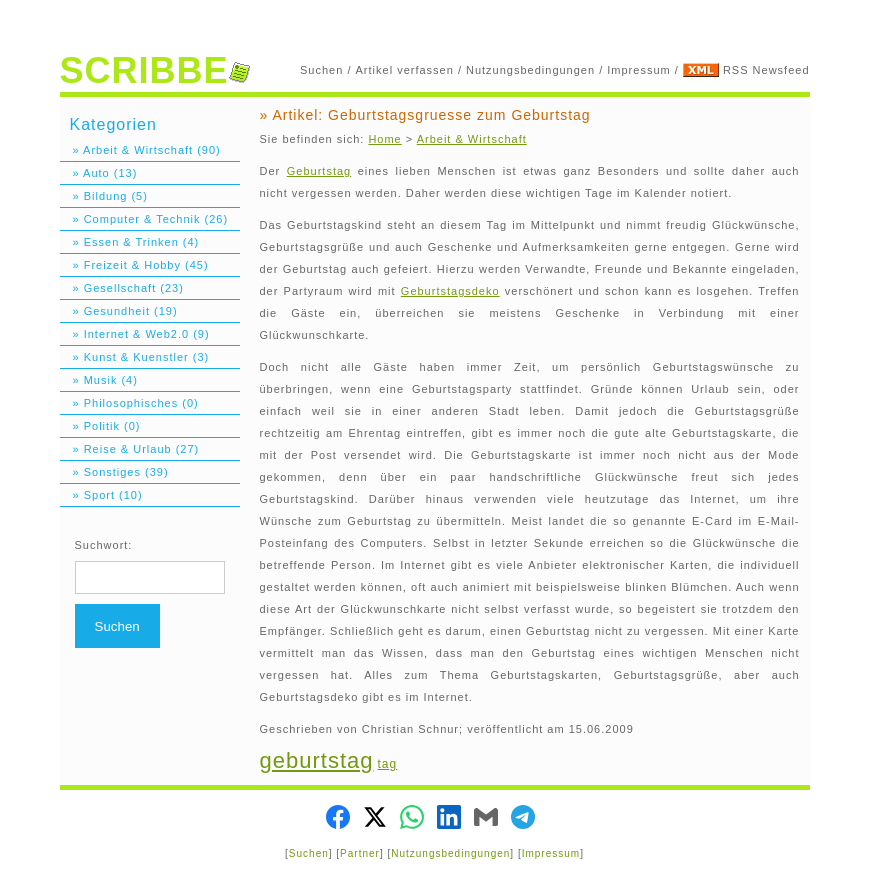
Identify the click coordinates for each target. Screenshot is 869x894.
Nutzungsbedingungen (530, 70)
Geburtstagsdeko (450, 291)
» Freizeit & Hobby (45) (134, 265)
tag (388, 764)
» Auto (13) (99, 173)
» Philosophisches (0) (129, 403)
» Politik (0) (100, 426)
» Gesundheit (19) (119, 311)
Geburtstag (319, 171)
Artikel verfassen (405, 70)
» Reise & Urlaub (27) (130, 449)
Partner (360, 853)
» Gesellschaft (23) (122, 288)
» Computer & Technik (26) (144, 219)
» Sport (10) (101, 495)
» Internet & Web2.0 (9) (135, 334)
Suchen (321, 70)
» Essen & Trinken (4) (130, 242)
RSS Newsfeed (766, 70)
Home (384, 139)
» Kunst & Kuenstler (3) (135, 357)
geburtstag (317, 760)
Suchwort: (104, 545)
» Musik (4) (99, 380)
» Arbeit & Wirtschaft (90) (140, 150)
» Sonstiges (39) (114, 472)
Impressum (638, 70)
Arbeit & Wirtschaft (472, 139)
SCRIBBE (155, 70)
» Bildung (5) (104, 196)
